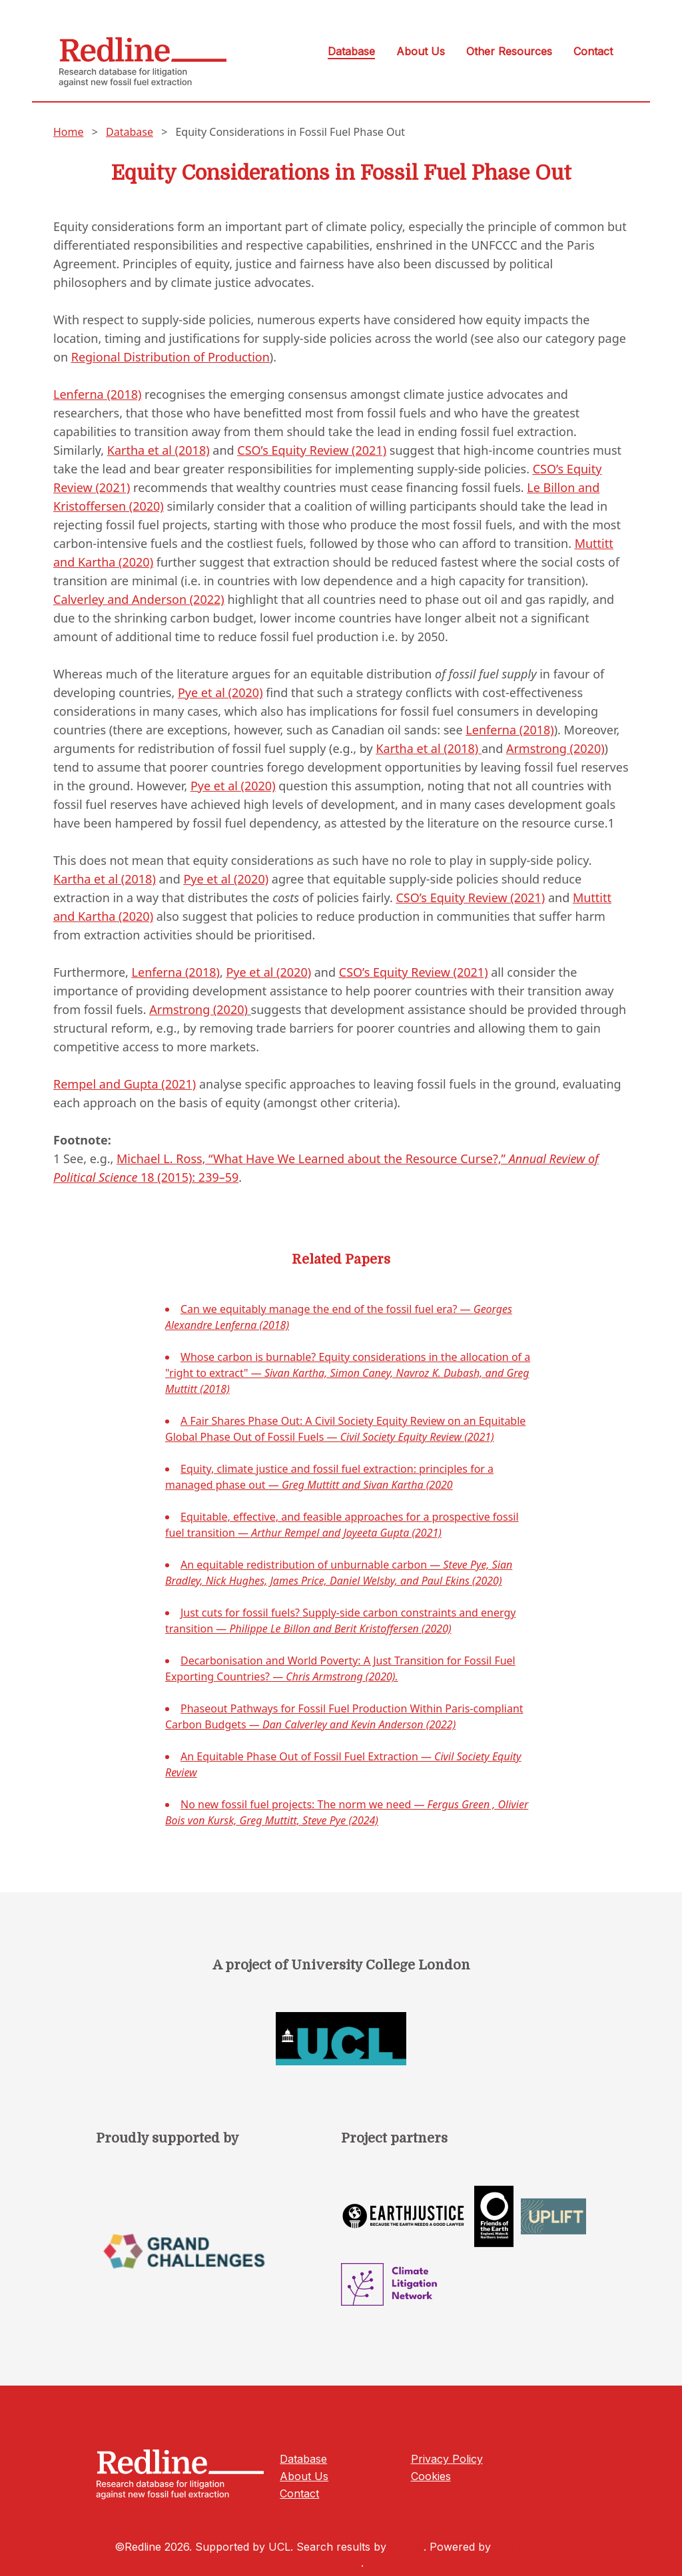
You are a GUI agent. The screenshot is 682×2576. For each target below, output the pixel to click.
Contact (593, 51)
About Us (420, 51)
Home (68, 132)
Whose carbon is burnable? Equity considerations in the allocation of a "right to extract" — (347, 1373)
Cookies (431, 2476)
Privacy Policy (447, 2458)
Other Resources (509, 51)
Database (351, 51)
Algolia (407, 2546)
